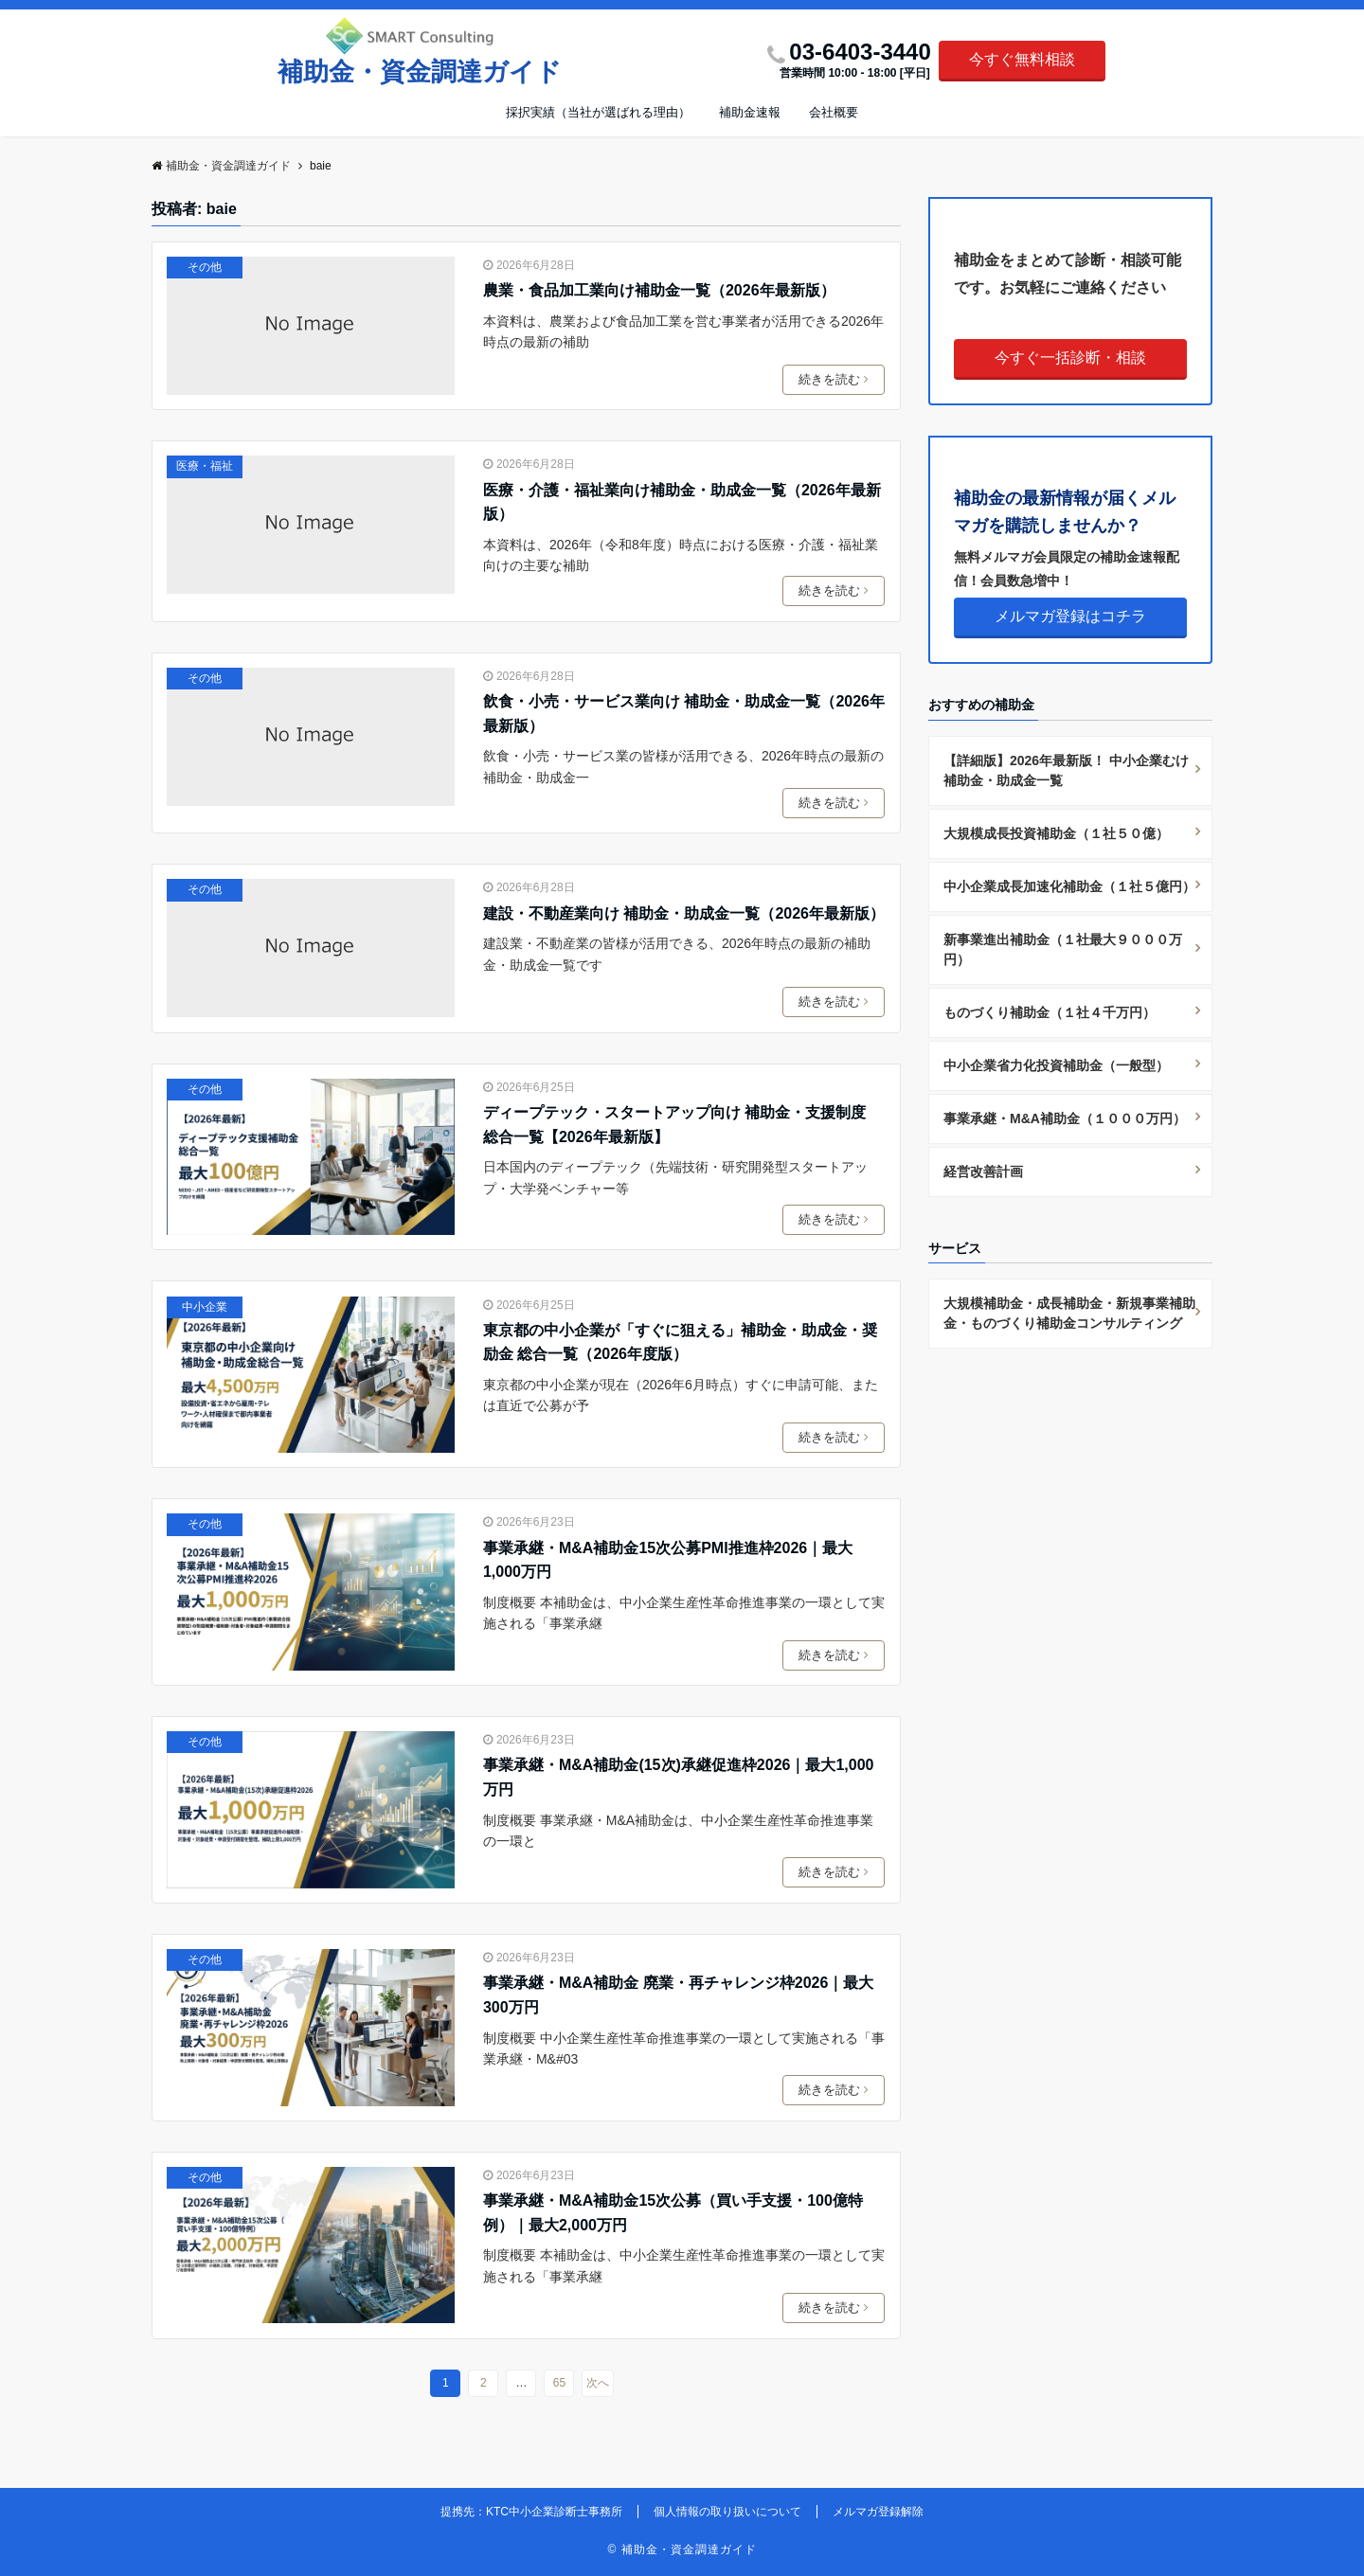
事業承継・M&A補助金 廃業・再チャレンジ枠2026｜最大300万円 (678, 1995)
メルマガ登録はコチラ (1070, 616)
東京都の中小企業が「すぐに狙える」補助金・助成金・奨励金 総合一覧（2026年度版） (680, 1342)
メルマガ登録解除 (878, 2511)
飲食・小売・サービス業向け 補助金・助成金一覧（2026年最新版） (684, 713)
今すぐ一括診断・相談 (1070, 357)
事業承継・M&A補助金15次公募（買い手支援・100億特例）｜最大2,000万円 (673, 2212)
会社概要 (833, 112)
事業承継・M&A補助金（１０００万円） (1064, 1118)
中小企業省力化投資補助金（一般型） (1056, 1065)
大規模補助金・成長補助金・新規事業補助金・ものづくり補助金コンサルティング (1069, 1313)
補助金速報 (750, 112)
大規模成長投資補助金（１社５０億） (1056, 833)
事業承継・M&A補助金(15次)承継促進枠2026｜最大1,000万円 (678, 1777)
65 (559, 2382)
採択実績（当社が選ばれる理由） (598, 112)
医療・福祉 (204, 466)
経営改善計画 (983, 1171)
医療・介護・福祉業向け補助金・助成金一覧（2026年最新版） (682, 502)
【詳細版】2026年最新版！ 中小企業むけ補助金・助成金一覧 (1066, 770)
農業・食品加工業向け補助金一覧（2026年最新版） (659, 290)
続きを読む (836, 379)
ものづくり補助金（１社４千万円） (1049, 1012)
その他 (205, 267)
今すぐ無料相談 (1022, 59)
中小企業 (204, 1307)
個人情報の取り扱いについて (727, 2511)
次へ (597, 2382)
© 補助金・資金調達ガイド (681, 2549)
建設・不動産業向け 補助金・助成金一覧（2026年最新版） (684, 913)
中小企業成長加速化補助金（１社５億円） (1069, 886)
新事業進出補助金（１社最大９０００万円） (1062, 949)
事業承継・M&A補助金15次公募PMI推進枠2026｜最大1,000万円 (667, 1560)
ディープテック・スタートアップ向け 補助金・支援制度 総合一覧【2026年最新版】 (674, 1124)
